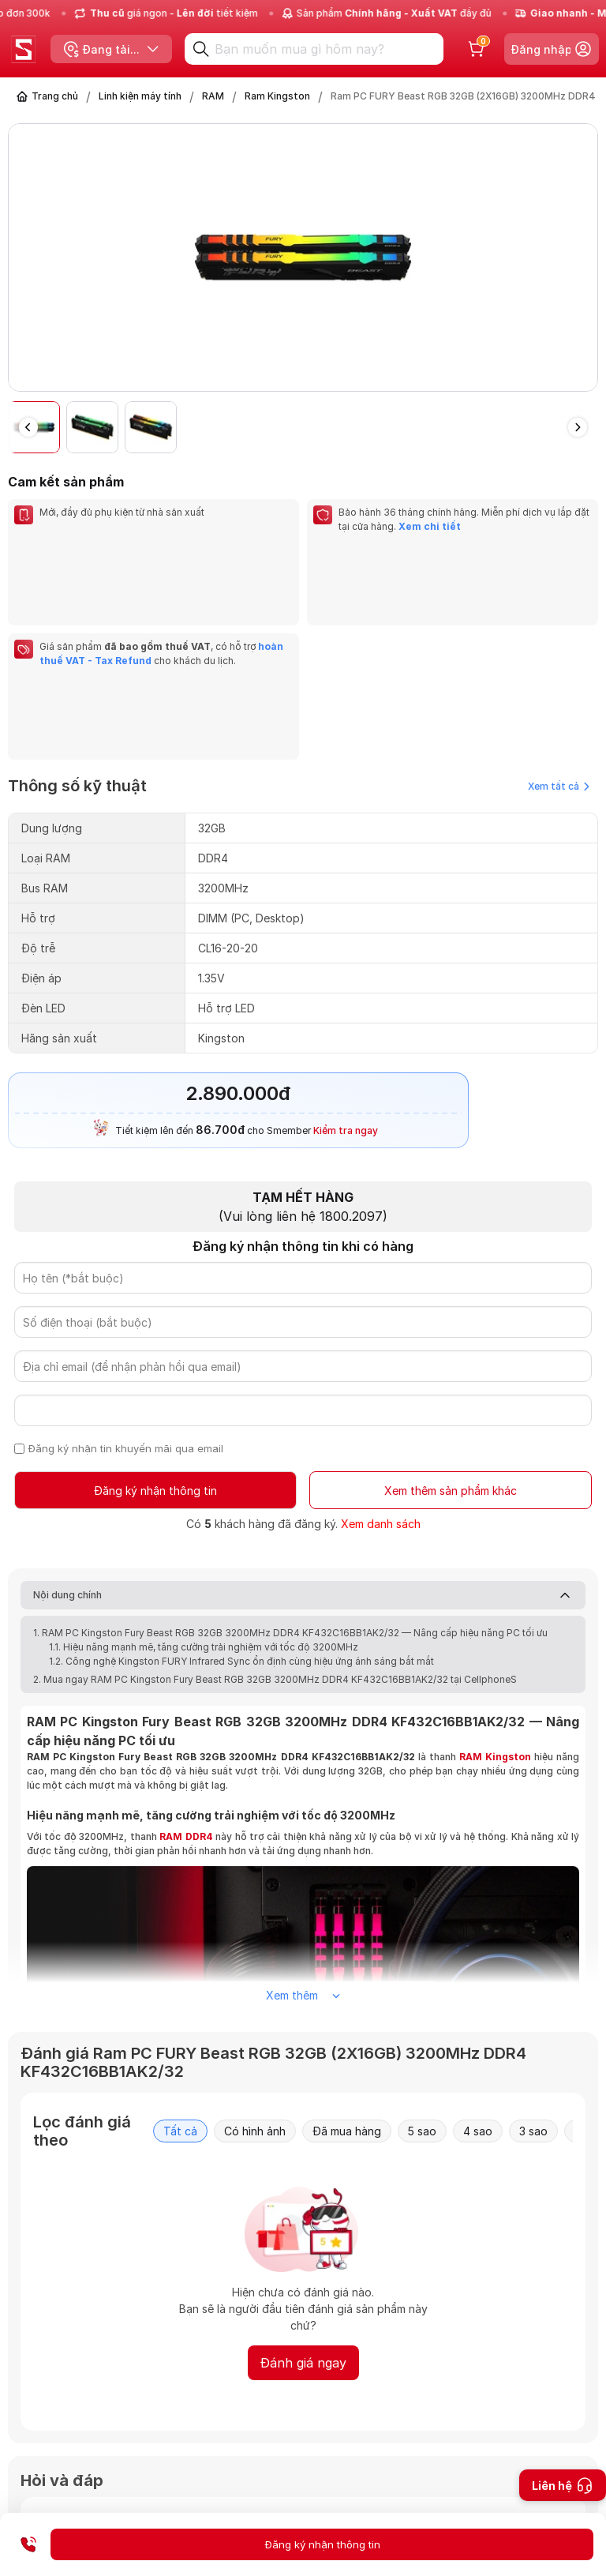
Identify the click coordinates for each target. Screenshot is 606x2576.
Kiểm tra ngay (345, 960)
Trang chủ (55, 96)
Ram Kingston (277, 96)
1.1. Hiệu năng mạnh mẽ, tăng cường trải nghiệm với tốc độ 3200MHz (203, 1478)
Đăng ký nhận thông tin (156, 1320)
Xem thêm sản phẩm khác (450, 1320)
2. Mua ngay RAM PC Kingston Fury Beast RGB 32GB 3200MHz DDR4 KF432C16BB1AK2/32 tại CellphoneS (275, 1510)
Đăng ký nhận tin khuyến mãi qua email (126, 1278)
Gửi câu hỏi (515, 2475)
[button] (577, 427)
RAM (213, 96)
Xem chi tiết (428, 526)
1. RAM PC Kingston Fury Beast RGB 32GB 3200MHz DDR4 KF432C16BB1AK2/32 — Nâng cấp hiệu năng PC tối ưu (290, 1464)
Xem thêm (303, 1826)
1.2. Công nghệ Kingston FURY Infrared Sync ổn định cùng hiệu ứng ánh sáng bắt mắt (241, 1492)
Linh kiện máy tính (140, 96)
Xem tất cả (558, 615)
